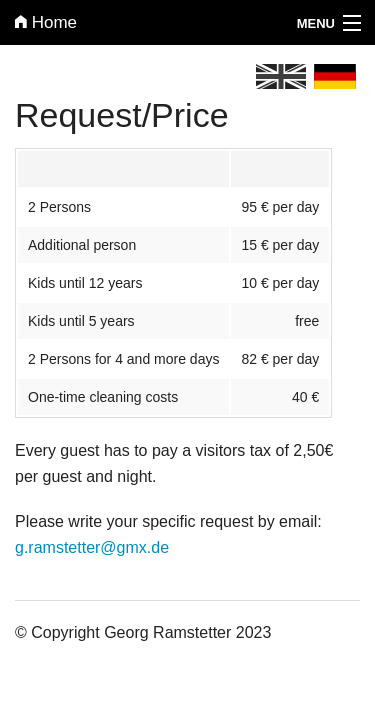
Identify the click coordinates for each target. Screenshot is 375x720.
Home (46, 22)
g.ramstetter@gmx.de (92, 547)
